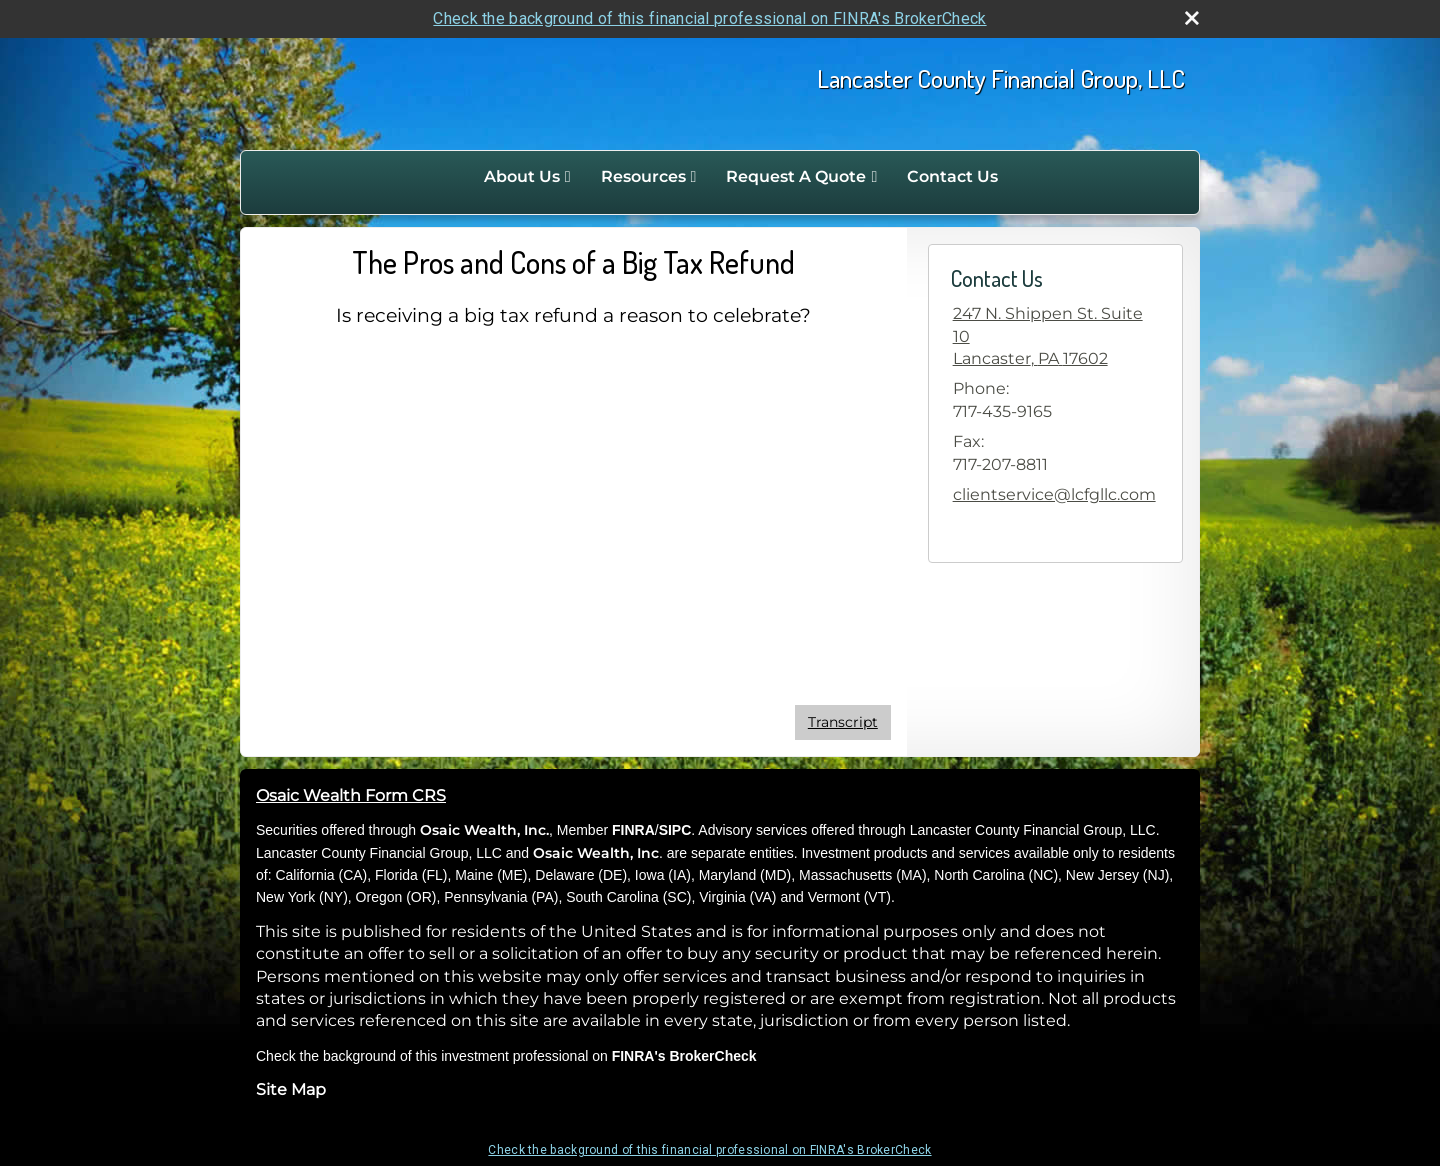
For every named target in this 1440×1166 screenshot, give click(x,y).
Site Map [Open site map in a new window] (291, 1089)
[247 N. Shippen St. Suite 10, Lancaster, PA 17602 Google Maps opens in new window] (1055, 336)
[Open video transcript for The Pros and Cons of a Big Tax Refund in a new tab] (843, 722)
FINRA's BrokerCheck (684, 1056)
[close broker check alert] (1192, 18)
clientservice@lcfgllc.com (1054, 494)
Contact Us (952, 176)
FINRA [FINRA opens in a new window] (633, 830)
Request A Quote (796, 176)
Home (448, 177)
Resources (643, 176)
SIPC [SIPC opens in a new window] (675, 830)
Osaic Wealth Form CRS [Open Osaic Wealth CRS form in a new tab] (351, 795)
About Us (522, 176)
